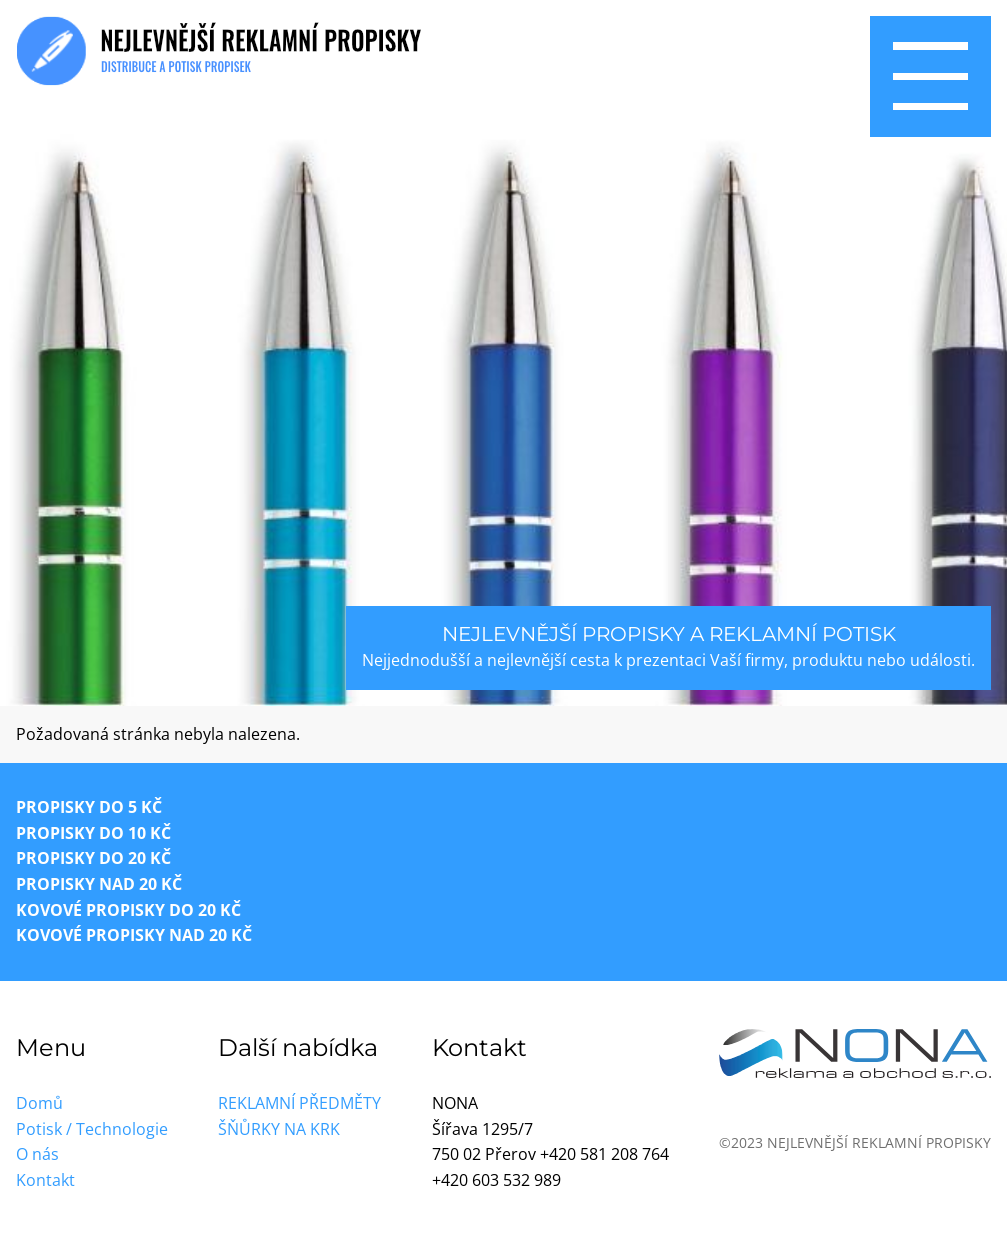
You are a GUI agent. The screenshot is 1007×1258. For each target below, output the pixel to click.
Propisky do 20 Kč (93, 858)
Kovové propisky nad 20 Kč (134, 935)
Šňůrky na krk (279, 1129)
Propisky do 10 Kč (93, 833)
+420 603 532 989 (496, 1180)
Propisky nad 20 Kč (99, 884)
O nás (37, 1154)
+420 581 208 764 (604, 1154)
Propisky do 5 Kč (89, 807)
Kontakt (45, 1180)
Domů (39, 1103)
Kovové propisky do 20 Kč (128, 910)
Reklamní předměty (299, 1103)
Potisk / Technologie (92, 1129)
